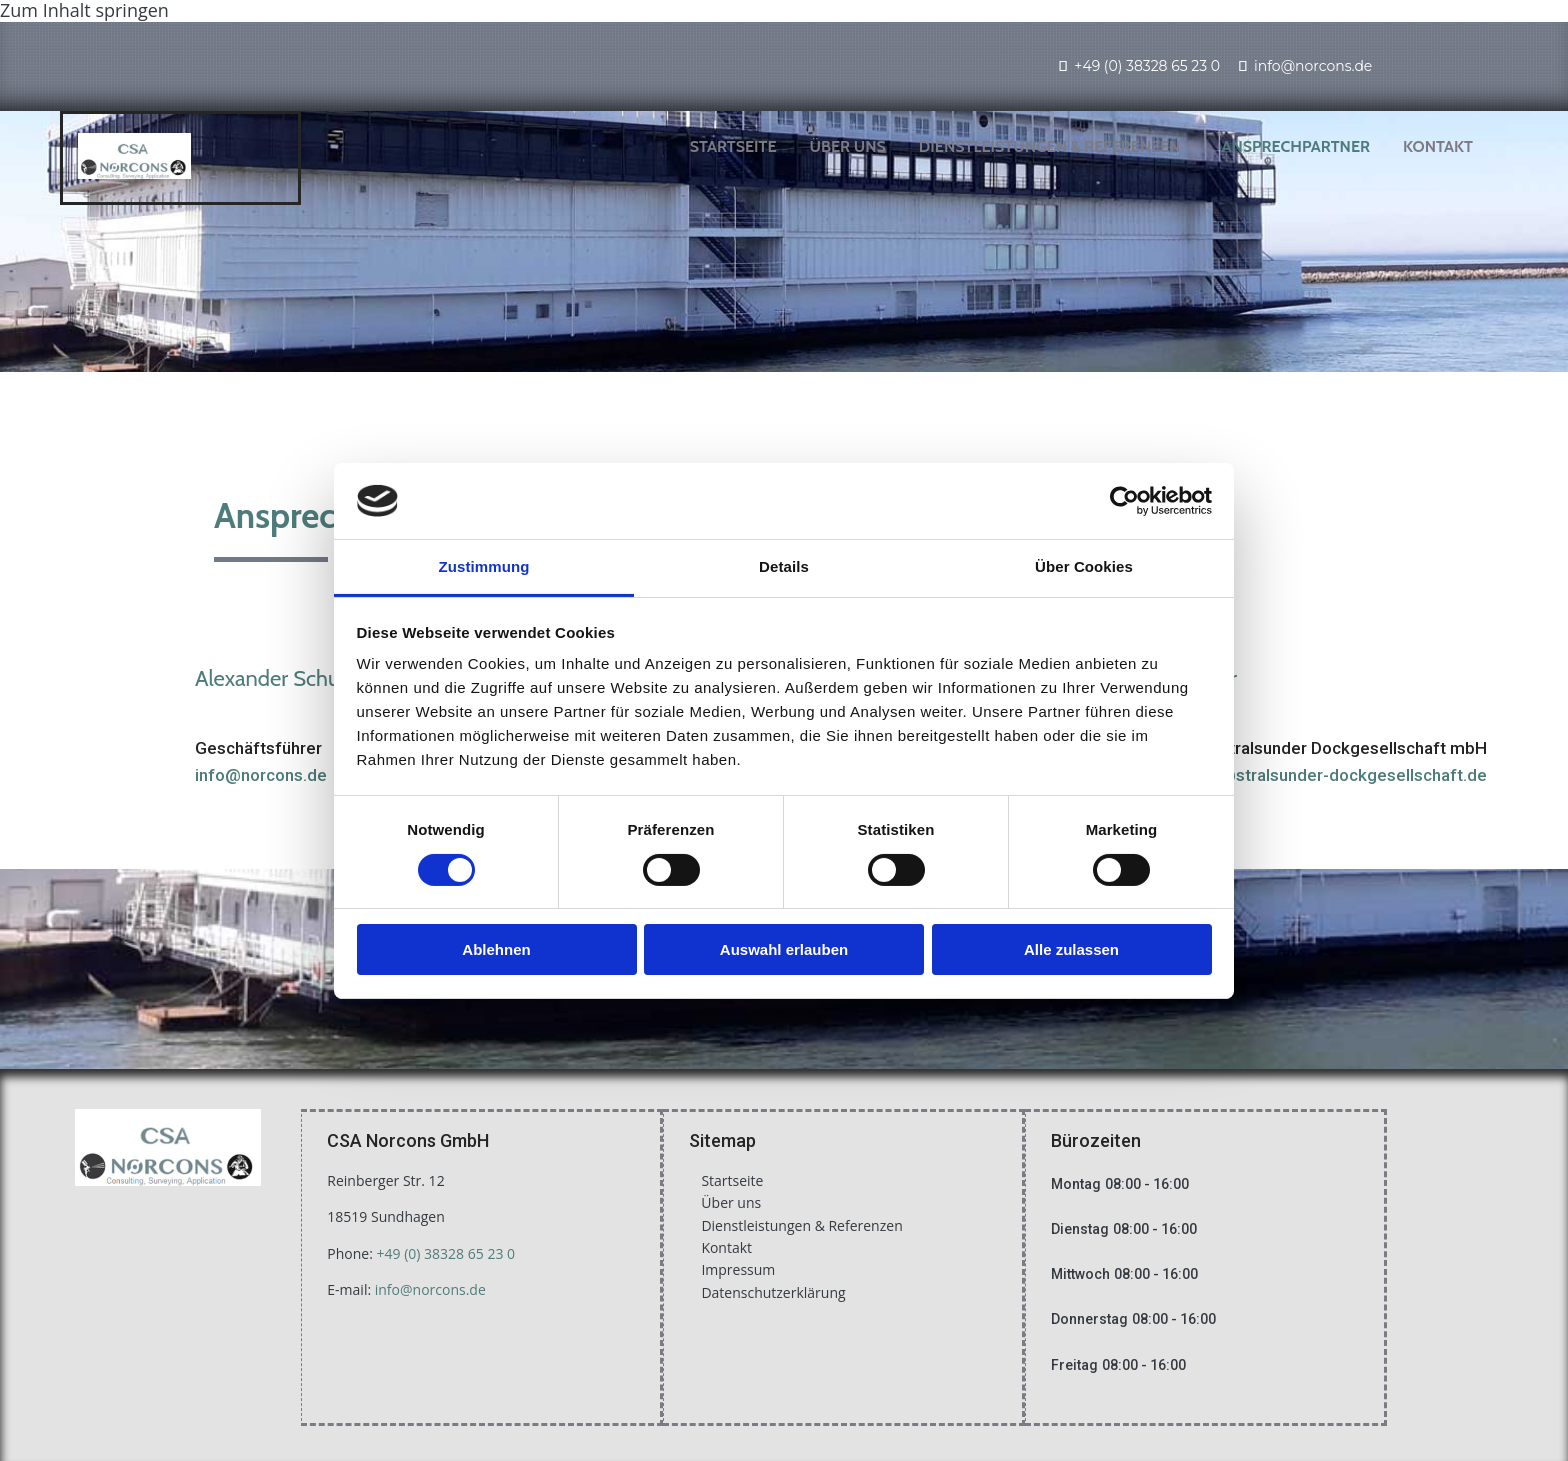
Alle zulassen (1071, 949)
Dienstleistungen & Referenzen (1050, 146)
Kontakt (1438, 146)
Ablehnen (496, 949)
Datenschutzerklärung (773, 1292)
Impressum (738, 1269)
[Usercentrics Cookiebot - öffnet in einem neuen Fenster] (1124, 501)
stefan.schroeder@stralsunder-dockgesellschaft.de (1287, 775)
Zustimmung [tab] (484, 566)
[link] (1057, 147)
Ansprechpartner (1295, 146)
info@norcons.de (1313, 66)
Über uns (848, 146)
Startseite (733, 146)
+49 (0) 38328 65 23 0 (1147, 66)
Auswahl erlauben (784, 949)
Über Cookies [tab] (1084, 566)
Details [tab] (784, 566)
